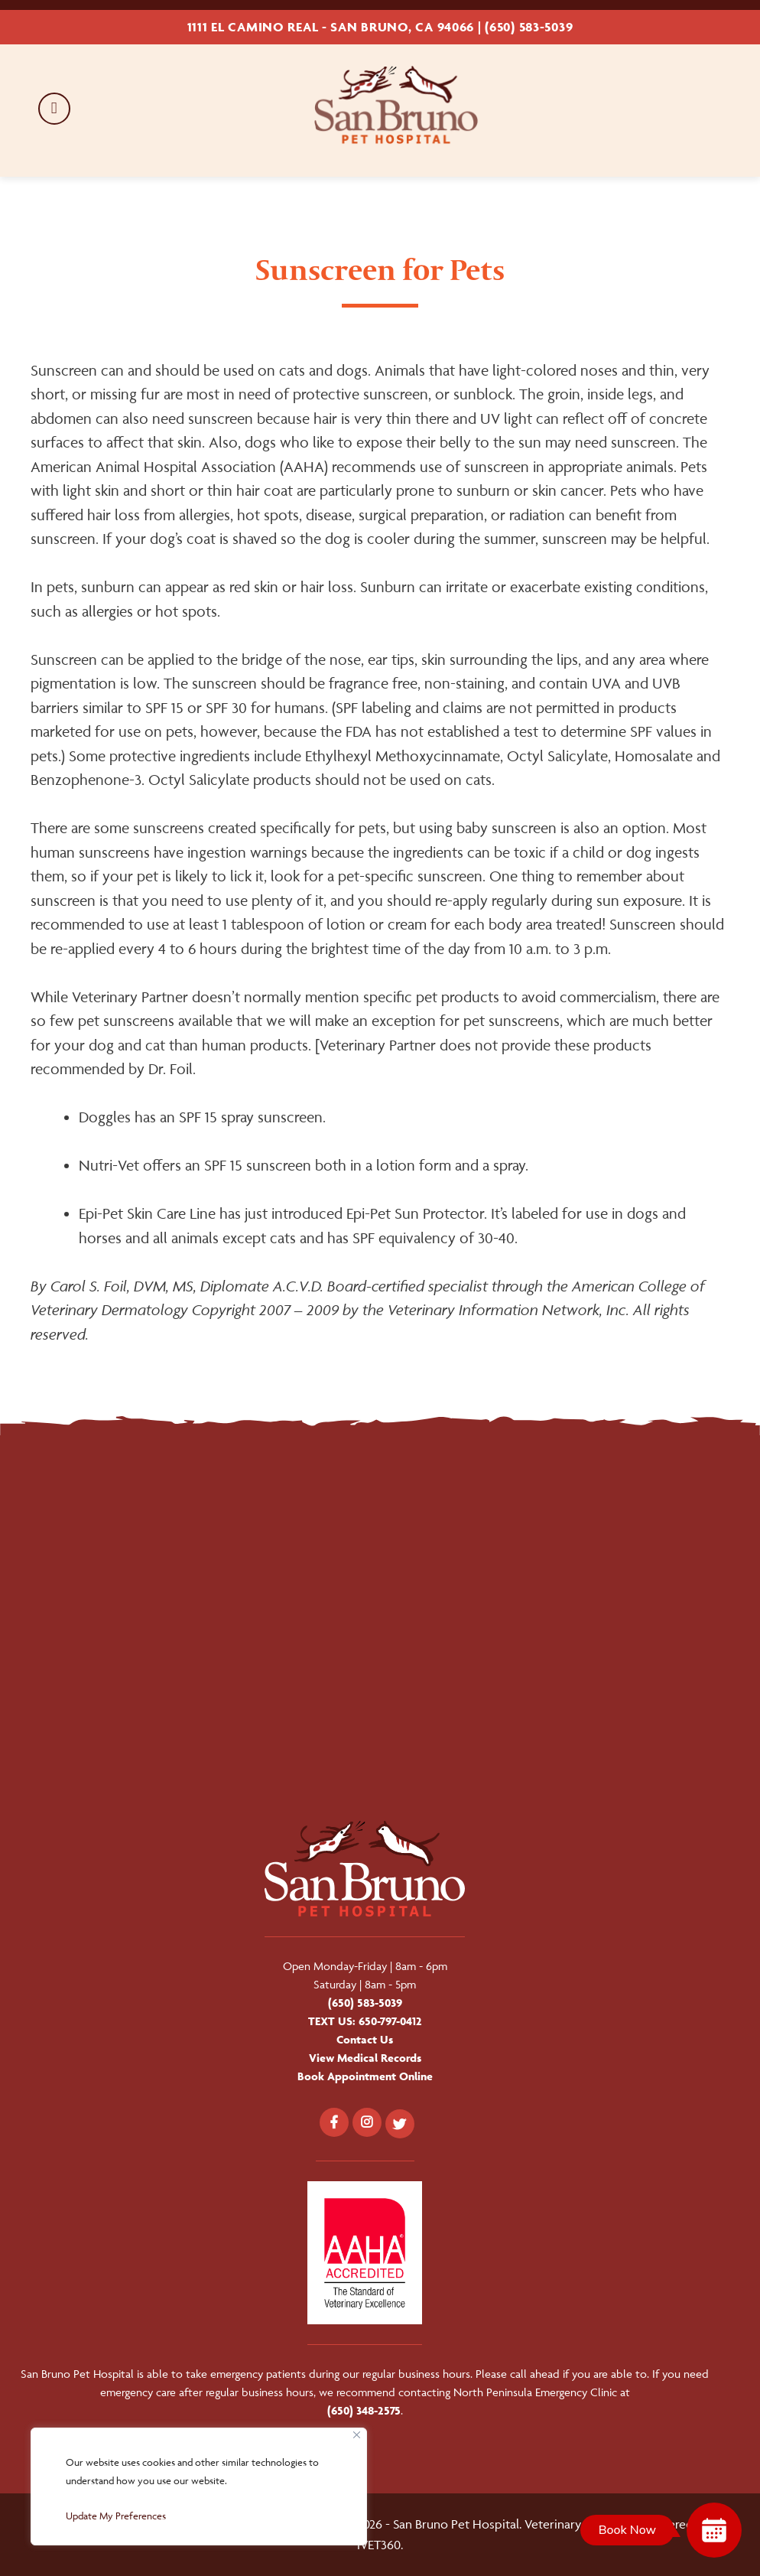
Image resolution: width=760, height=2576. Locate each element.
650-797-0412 (390, 2021)
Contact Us (364, 2039)
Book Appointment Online (365, 2076)
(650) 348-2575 (364, 2410)
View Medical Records (365, 2057)
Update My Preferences (116, 2515)
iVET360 (379, 2544)
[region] (199, 2486)
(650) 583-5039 (529, 26)
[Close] (356, 2434)
